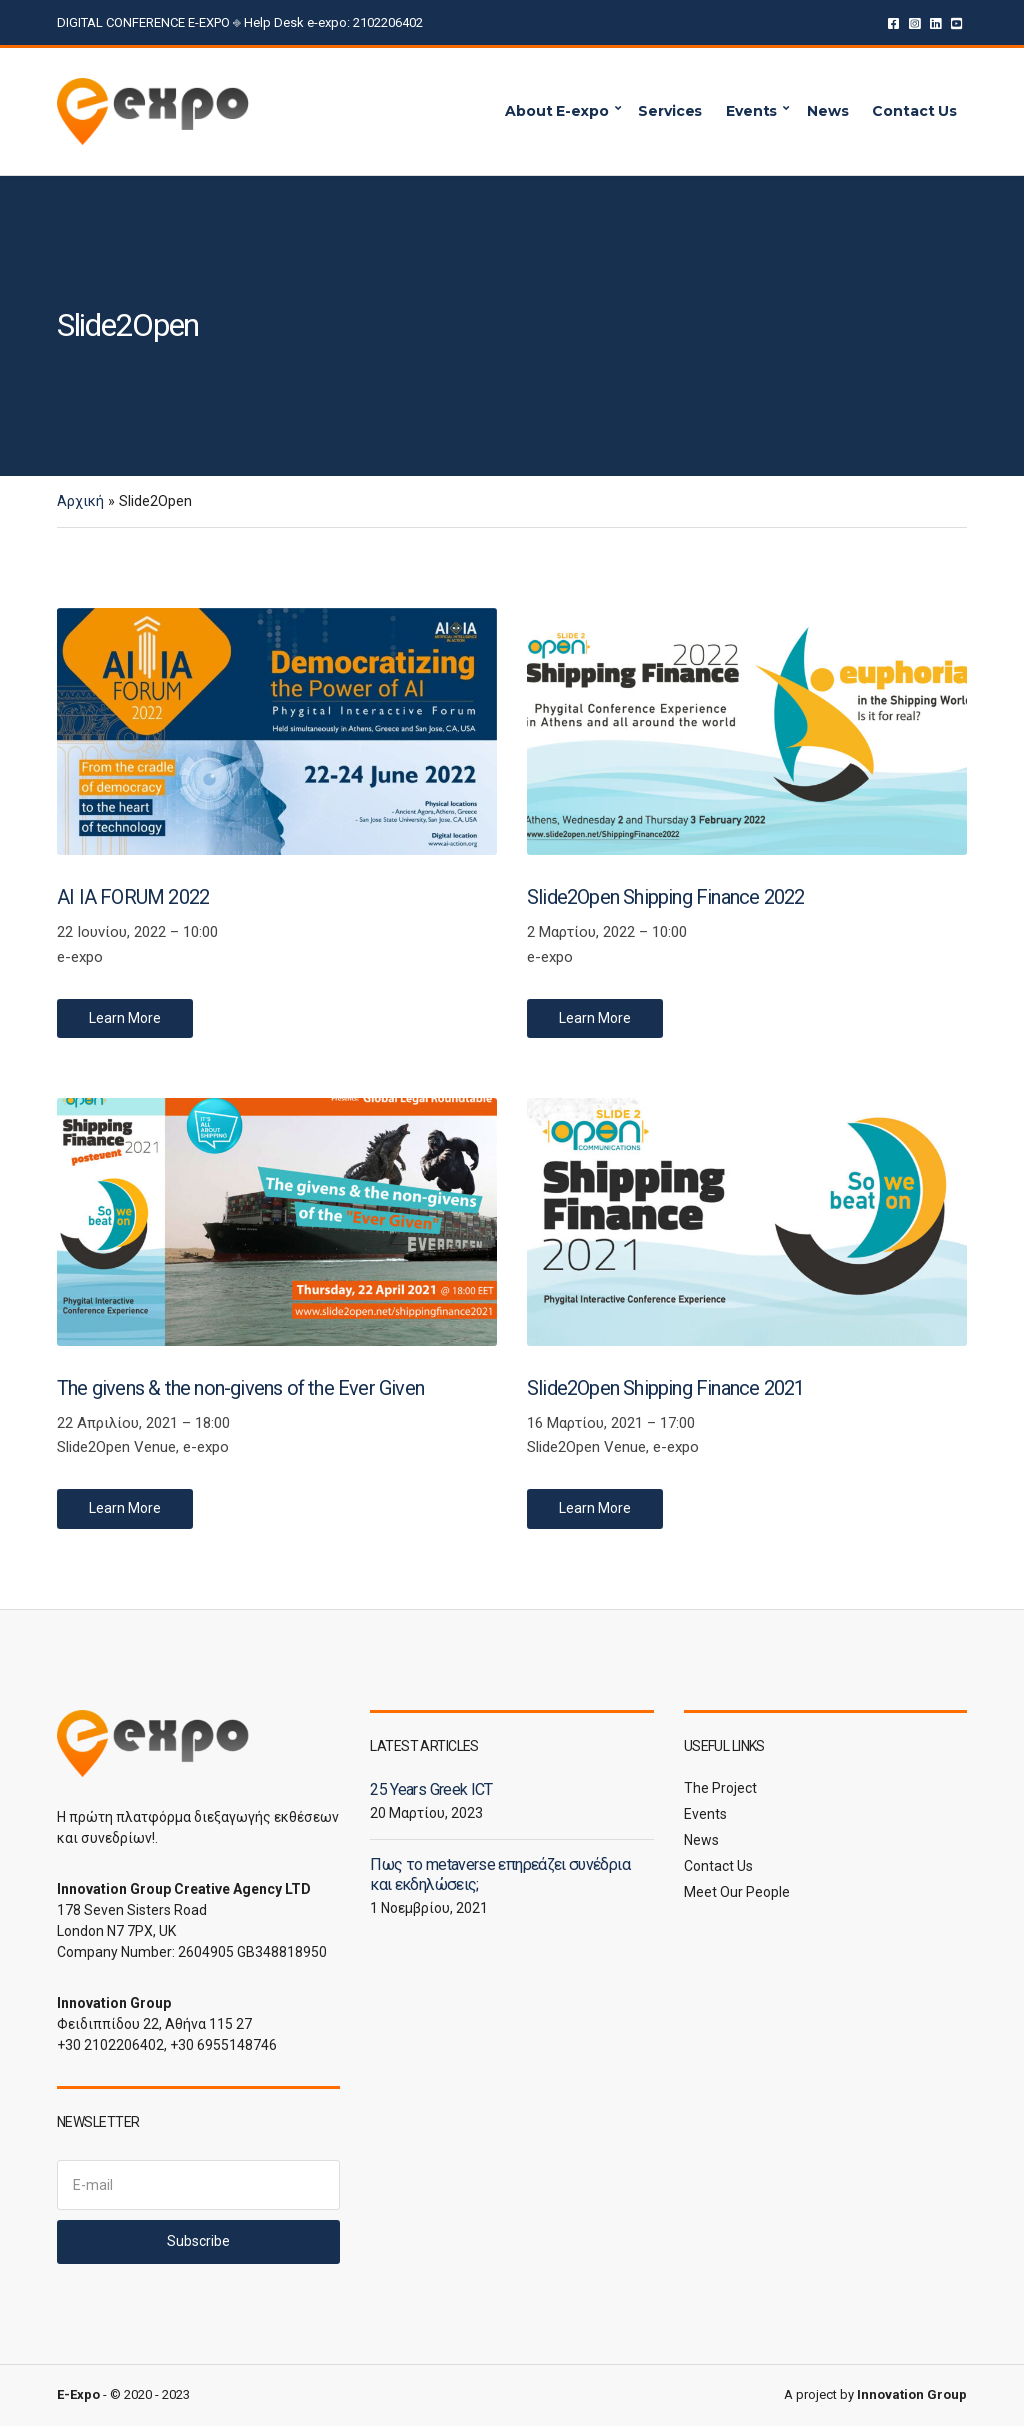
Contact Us (914, 111)
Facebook (893, 22)
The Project (720, 1788)
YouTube (956, 22)
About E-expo (556, 111)
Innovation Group (912, 2394)
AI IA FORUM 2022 (133, 897)
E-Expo (78, 2394)
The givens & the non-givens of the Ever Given (240, 1388)
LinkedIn (935, 22)
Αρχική (80, 501)
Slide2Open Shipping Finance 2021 (665, 1388)
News (827, 111)
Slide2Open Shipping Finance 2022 (665, 897)
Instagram (914, 22)
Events (751, 111)
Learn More (125, 1018)
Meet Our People (737, 1892)
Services (670, 111)
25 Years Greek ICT (431, 1789)
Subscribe (198, 2241)
